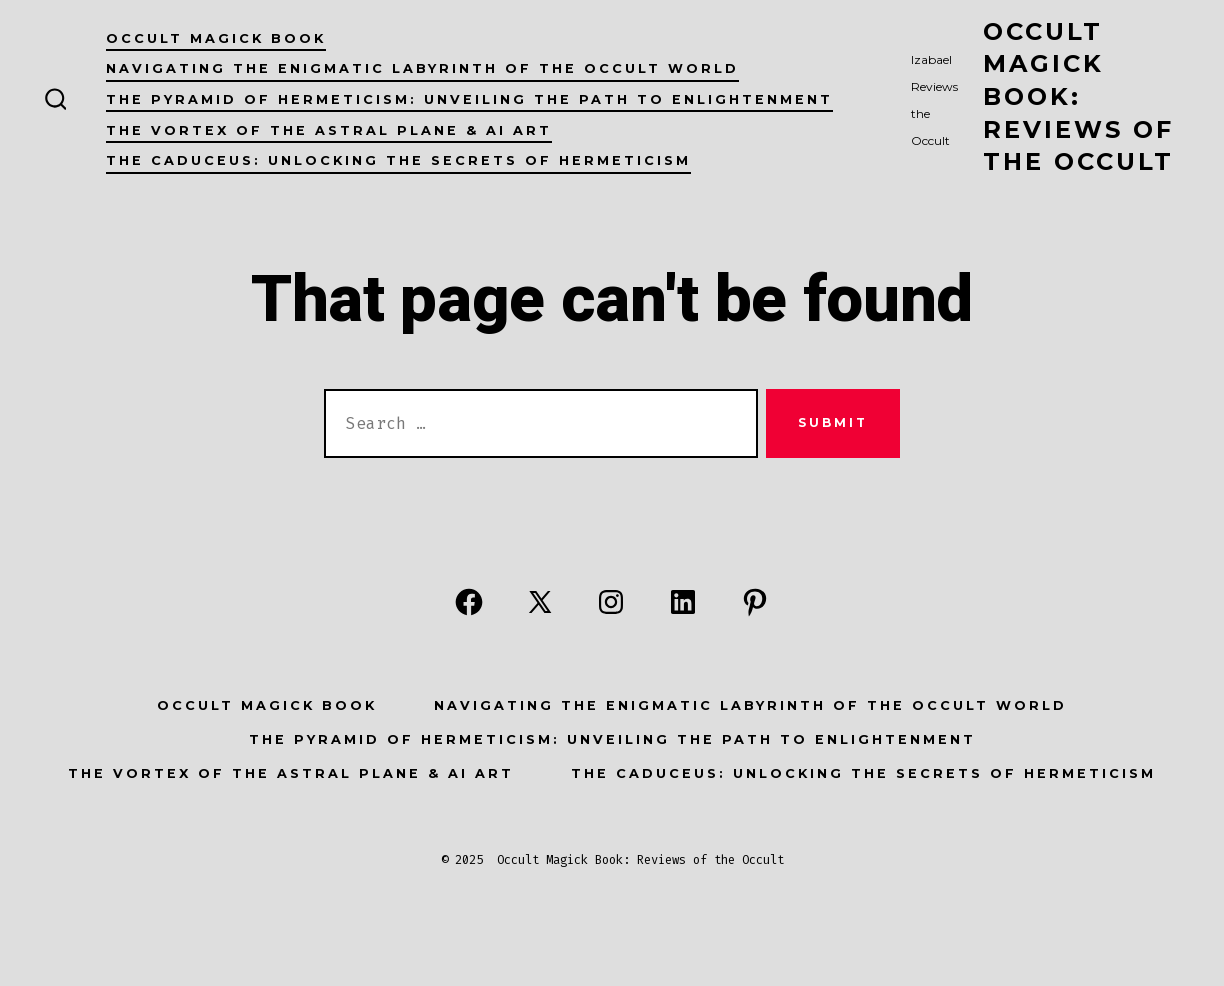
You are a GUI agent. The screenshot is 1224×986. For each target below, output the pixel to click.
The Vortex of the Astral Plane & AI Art (329, 130)
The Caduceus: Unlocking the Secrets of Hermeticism (398, 160)
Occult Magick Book (216, 38)
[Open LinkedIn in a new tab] (683, 602)
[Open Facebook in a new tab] (469, 602)
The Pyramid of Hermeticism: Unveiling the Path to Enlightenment (469, 99)
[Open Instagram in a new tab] (611, 602)
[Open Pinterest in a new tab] (755, 602)
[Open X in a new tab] (540, 602)
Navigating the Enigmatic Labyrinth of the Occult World (422, 68)
